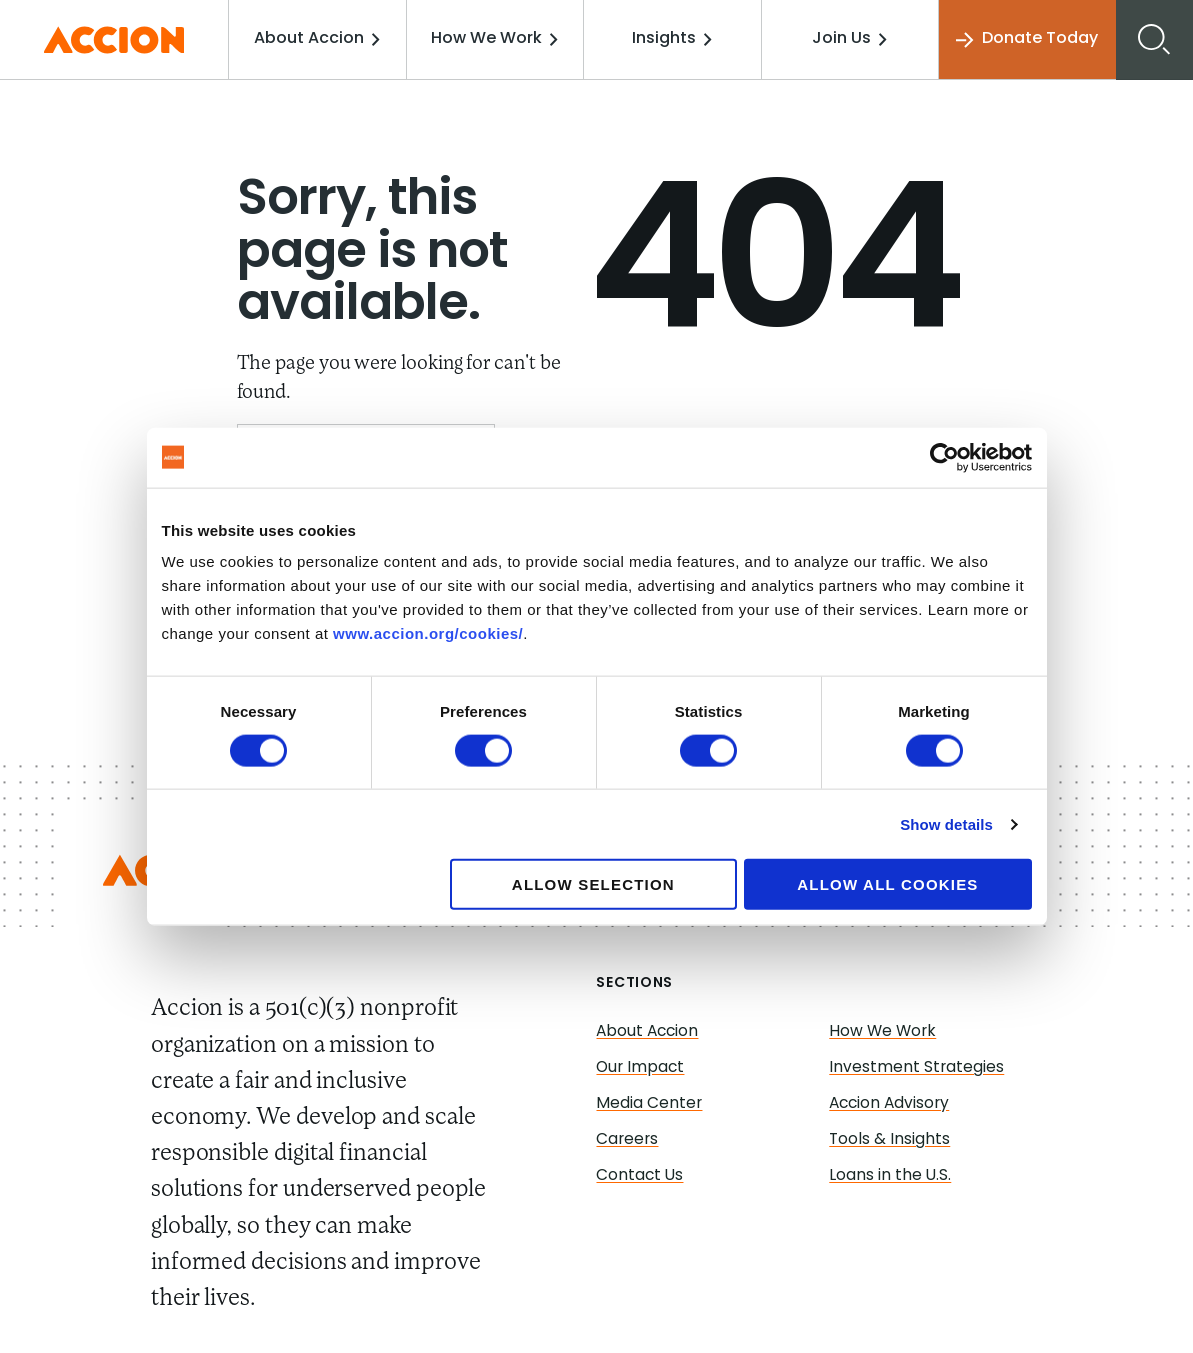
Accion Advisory (891, 1104)
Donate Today (1026, 39)
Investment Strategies (917, 1068)
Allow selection (593, 884)
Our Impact (641, 1068)
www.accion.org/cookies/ (428, 633)
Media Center (649, 1104)
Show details (946, 823)
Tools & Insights (890, 1140)
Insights (675, 39)
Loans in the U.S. (890, 1176)
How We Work (499, 39)
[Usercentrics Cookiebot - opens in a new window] (944, 457)
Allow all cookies (887, 884)
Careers (628, 1140)
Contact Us (640, 1176)
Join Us (850, 39)
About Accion (324, 39)
